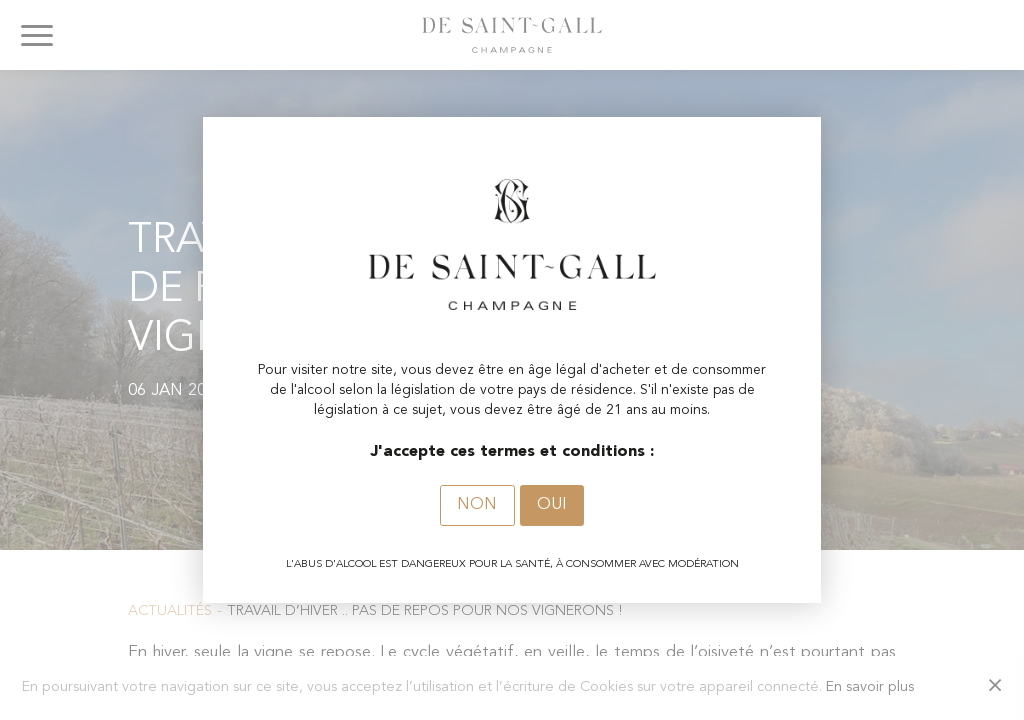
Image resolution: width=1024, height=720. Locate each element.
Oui (552, 505)
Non (477, 505)
